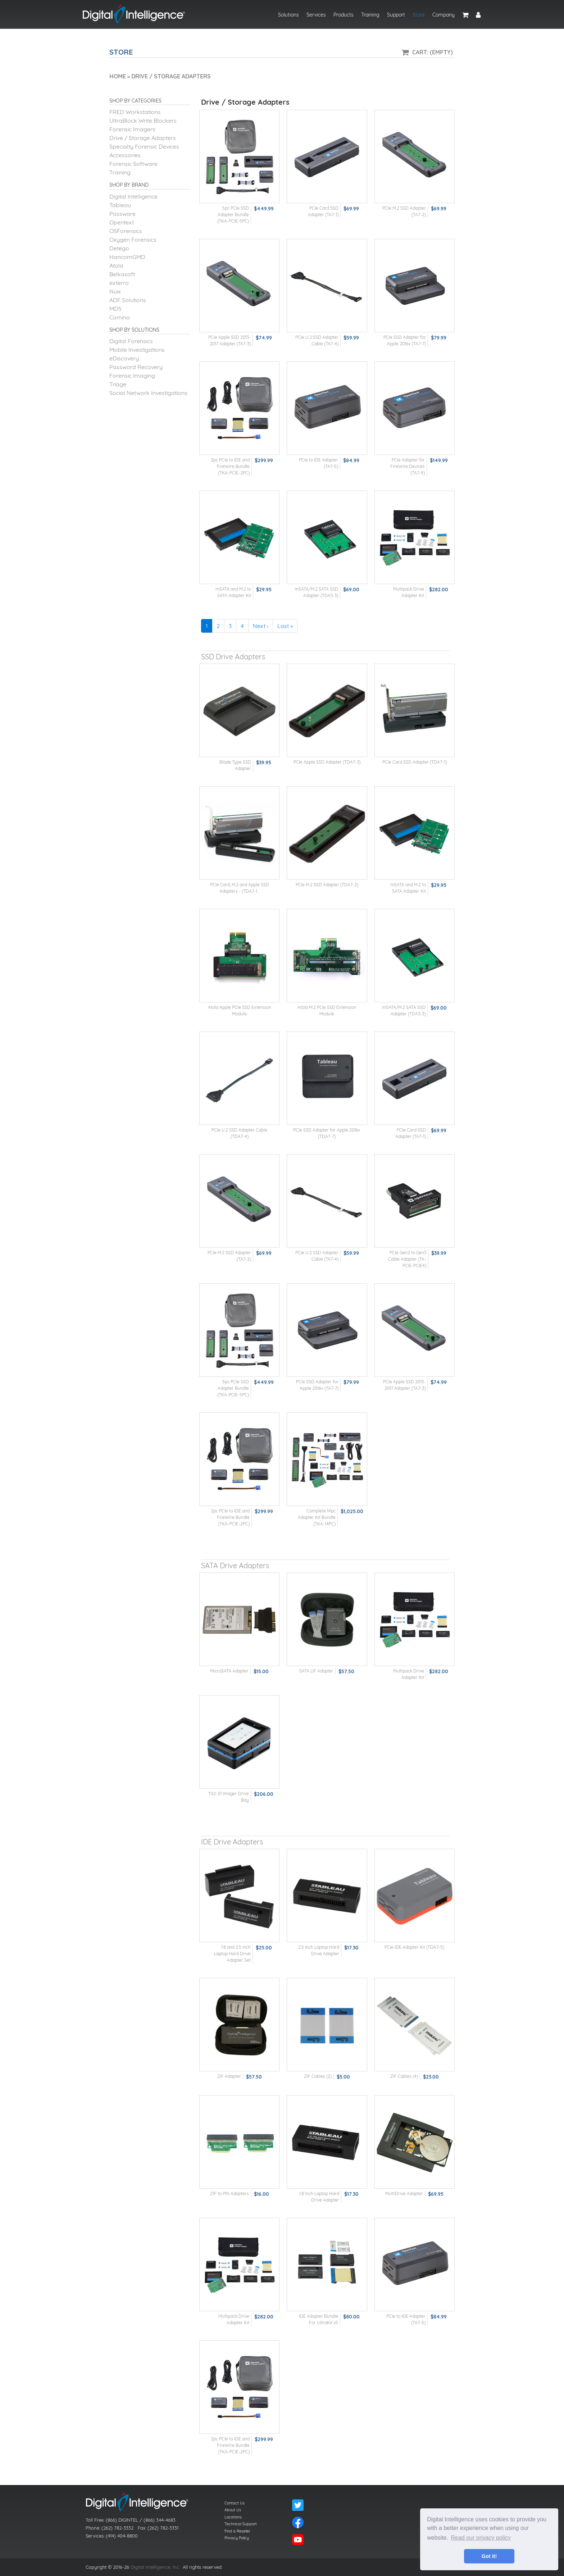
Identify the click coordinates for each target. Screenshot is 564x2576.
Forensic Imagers (132, 129)
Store (419, 15)
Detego (119, 248)
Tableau (120, 205)
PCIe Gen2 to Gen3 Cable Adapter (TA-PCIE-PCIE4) (407, 1259)
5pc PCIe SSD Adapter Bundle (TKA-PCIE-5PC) (233, 214)
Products (343, 15)
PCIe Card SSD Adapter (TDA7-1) (414, 762)
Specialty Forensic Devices (144, 146)
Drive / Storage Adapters (142, 137)
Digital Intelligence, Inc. (155, 2567)
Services (316, 15)
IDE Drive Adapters (232, 1841)
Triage (117, 384)
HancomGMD (127, 256)
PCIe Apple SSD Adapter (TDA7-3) (327, 762)
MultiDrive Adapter (404, 2193)
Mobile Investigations (137, 349)
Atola (116, 265)
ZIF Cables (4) (404, 2076)
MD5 (115, 308)
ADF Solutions (127, 300)
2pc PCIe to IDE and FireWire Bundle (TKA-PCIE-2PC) (230, 466)
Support (396, 15)
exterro (119, 282)
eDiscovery (124, 358)
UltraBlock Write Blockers (143, 120)
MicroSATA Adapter (229, 1671)
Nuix (115, 291)
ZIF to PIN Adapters (229, 2193)
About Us (232, 2509)
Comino (119, 317)
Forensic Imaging (132, 375)
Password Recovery (136, 366)
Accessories (125, 155)
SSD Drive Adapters (233, 656)
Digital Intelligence (133, 196)
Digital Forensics (131, 341)
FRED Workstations (135, 111)
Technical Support (240, 2523)
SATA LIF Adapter (316, 1671)
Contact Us (234, 2503)
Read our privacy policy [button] (481, 2538)
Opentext (121, 222)
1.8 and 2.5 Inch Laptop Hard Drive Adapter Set (232, 1953)
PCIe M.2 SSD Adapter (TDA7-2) (327, 884)
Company (443, 15)
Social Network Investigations (148, 392)
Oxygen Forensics (132, 239)
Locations (233, 2517)
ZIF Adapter (229, 2076)
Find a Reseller (237, 2531)
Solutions (288, 15)
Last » (285, 625)
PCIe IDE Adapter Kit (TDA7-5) (414, 1947)
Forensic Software (133, 163)
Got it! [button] (489, 2556)
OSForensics (125, 231)
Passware (122, 213)
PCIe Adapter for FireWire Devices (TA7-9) (407, 466)
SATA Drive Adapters (235, 1565)
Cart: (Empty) (432, 52)
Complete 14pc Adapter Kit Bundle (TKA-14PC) (317, 1517)
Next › (260, 625)
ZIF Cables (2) (318, 2076)
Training (370, 15)
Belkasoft (122, 274)
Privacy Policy (236, 2537)
